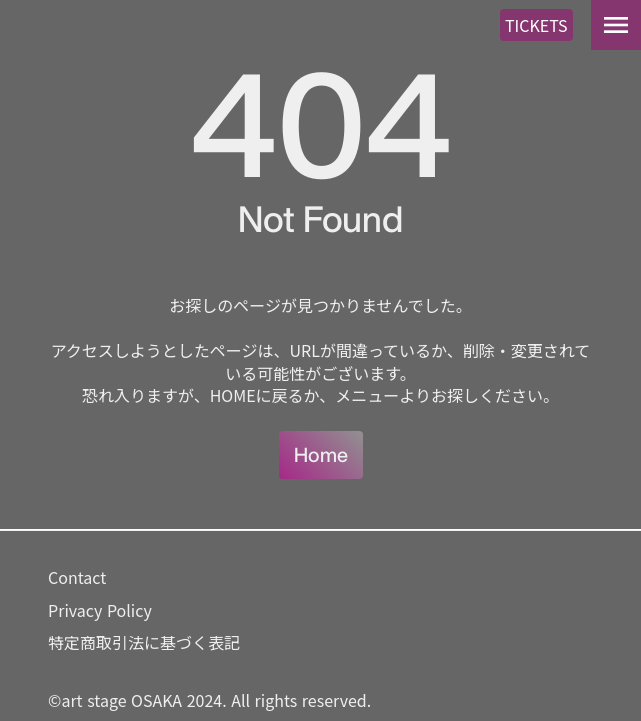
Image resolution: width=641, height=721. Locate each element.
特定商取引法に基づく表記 (144, 642)
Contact (77, 577)
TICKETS (536, 25)
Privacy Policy (100, 610)
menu (616, 25)
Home (321, 454)
